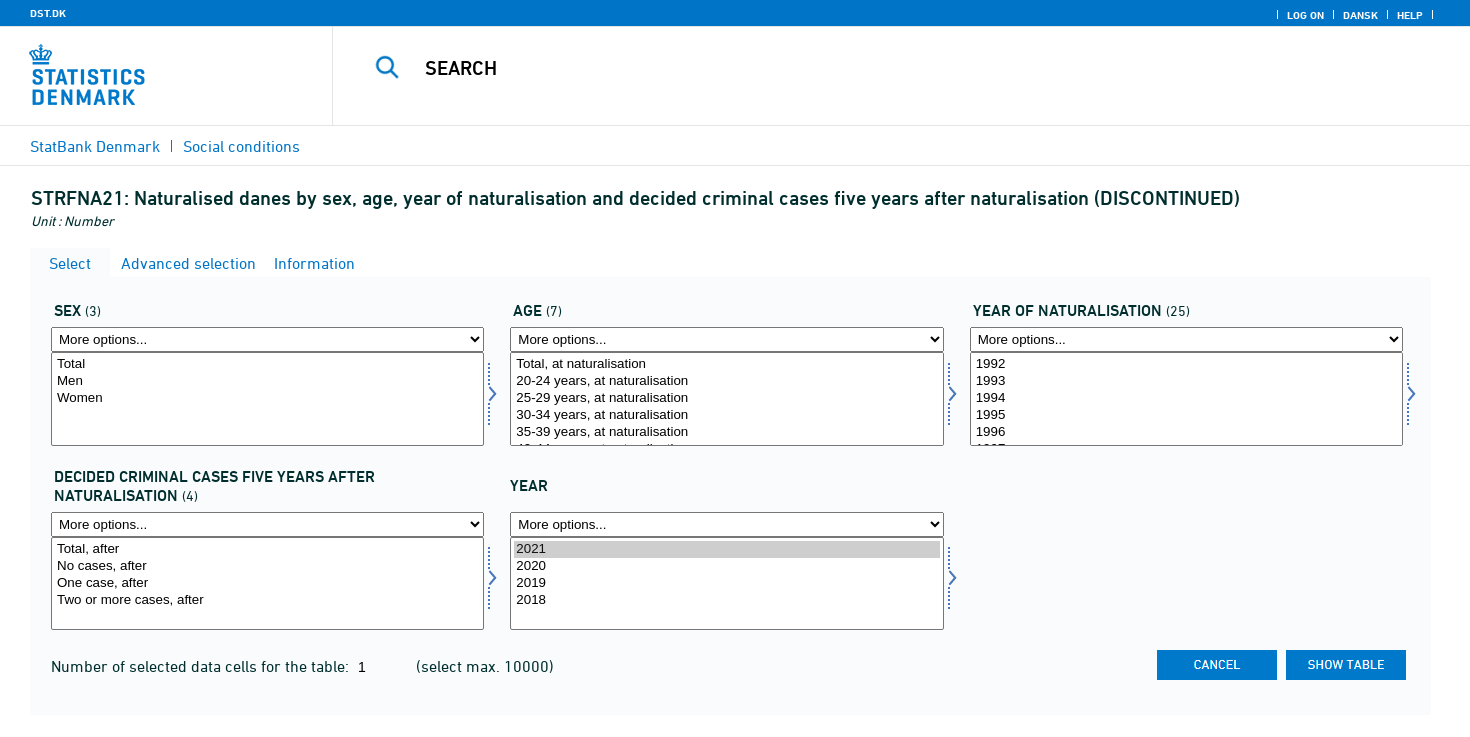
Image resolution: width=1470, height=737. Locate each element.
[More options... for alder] (726, 339)
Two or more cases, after (267, 600)
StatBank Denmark (95, 146)
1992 (1186, 364)
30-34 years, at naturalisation (726, 415)
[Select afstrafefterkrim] (267, 584)
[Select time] (726, 584)
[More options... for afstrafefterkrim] (267, 524)
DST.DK (48, 13)
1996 (1186, 432)
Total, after (267, 549)
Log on (1305, 15)
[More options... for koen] (267, 339)
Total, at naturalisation (726, 364)
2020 (726, 566)
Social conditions (241, 146)
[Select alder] (726, 399)
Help (1410, 15)
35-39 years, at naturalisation (726, 432)
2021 (726, 549)
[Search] (866, 68)
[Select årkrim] (1186, 399)
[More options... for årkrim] (1186, 339)
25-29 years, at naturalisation (726, 398)
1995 (1186, 415)
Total (267, 364)
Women (267, 398)
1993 (1186, 381)
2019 (726, 583)
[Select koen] (267, 399)
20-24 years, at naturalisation (726, 381)
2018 (726, 600)
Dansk (1360, 15)
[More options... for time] (726, 524)
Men (267, 381)
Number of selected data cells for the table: (202, 666)
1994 (1186, 398)
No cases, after (267, 566)
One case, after (267, 583)
